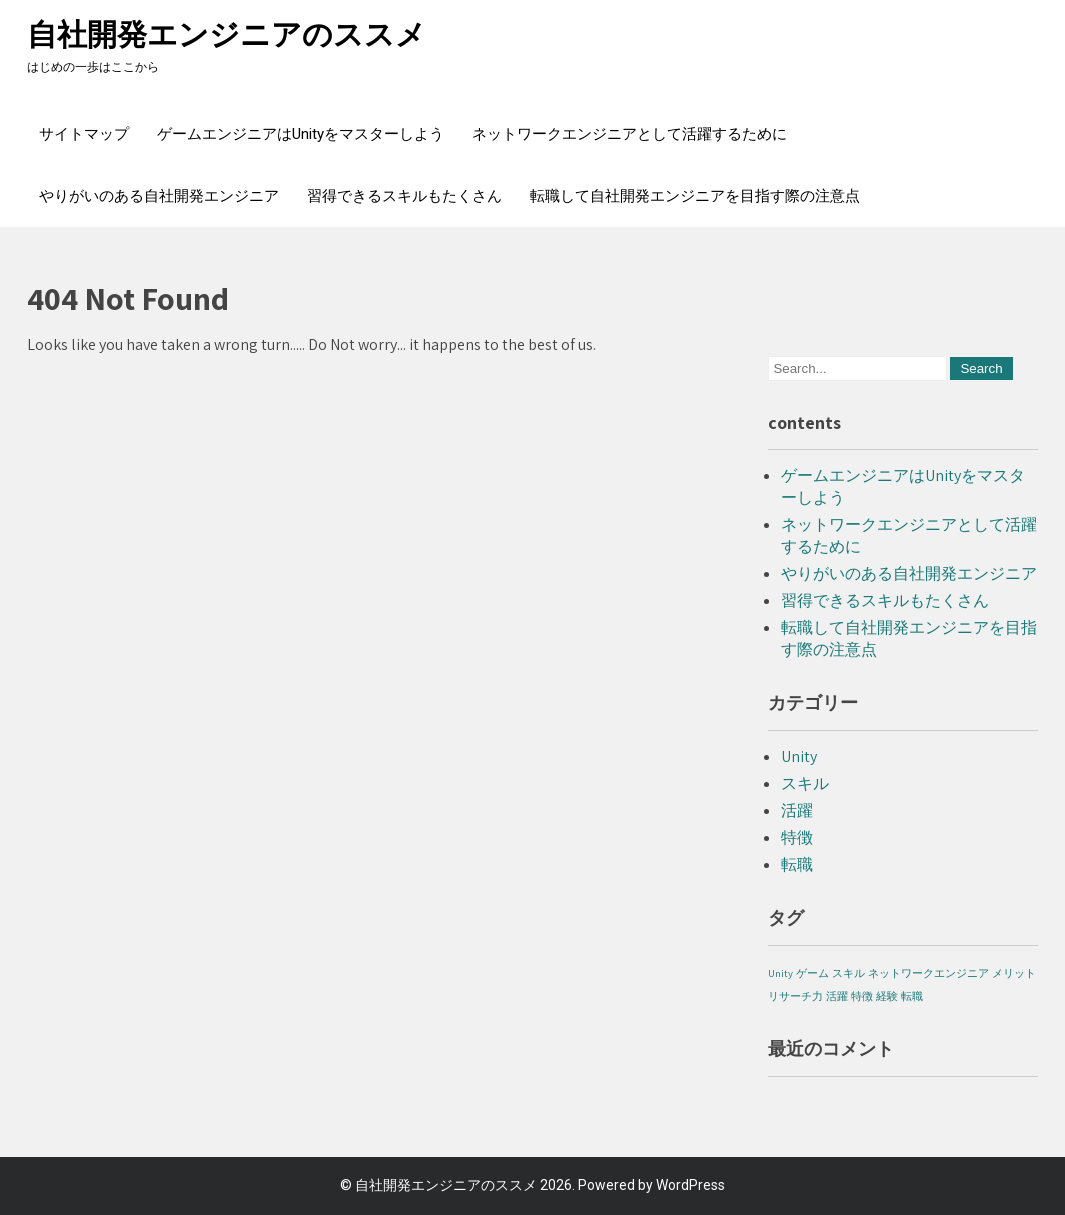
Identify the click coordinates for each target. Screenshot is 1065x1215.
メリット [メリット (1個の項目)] (1014, 973)
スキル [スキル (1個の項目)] (848, 973)
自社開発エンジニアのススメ (226, 34)
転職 (797, 864)
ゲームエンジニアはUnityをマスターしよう (300, 134)
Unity (799, 756)
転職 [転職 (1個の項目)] (912, 996)
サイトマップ (84, 134)
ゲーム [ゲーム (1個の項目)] (812, 973)
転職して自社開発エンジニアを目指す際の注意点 (695, 196)
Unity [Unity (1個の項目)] (780, 973)
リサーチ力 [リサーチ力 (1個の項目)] (795, 996)
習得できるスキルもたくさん (404, 196)
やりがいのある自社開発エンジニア (159, 196)
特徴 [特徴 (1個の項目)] (862, 996)
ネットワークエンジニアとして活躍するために (629, 134)
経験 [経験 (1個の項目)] (887, 996)
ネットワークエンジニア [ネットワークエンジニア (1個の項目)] (928, 973)
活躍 (797, 810)
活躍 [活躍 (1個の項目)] (837, 996)
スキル (805, 783)
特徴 (797, 837)
